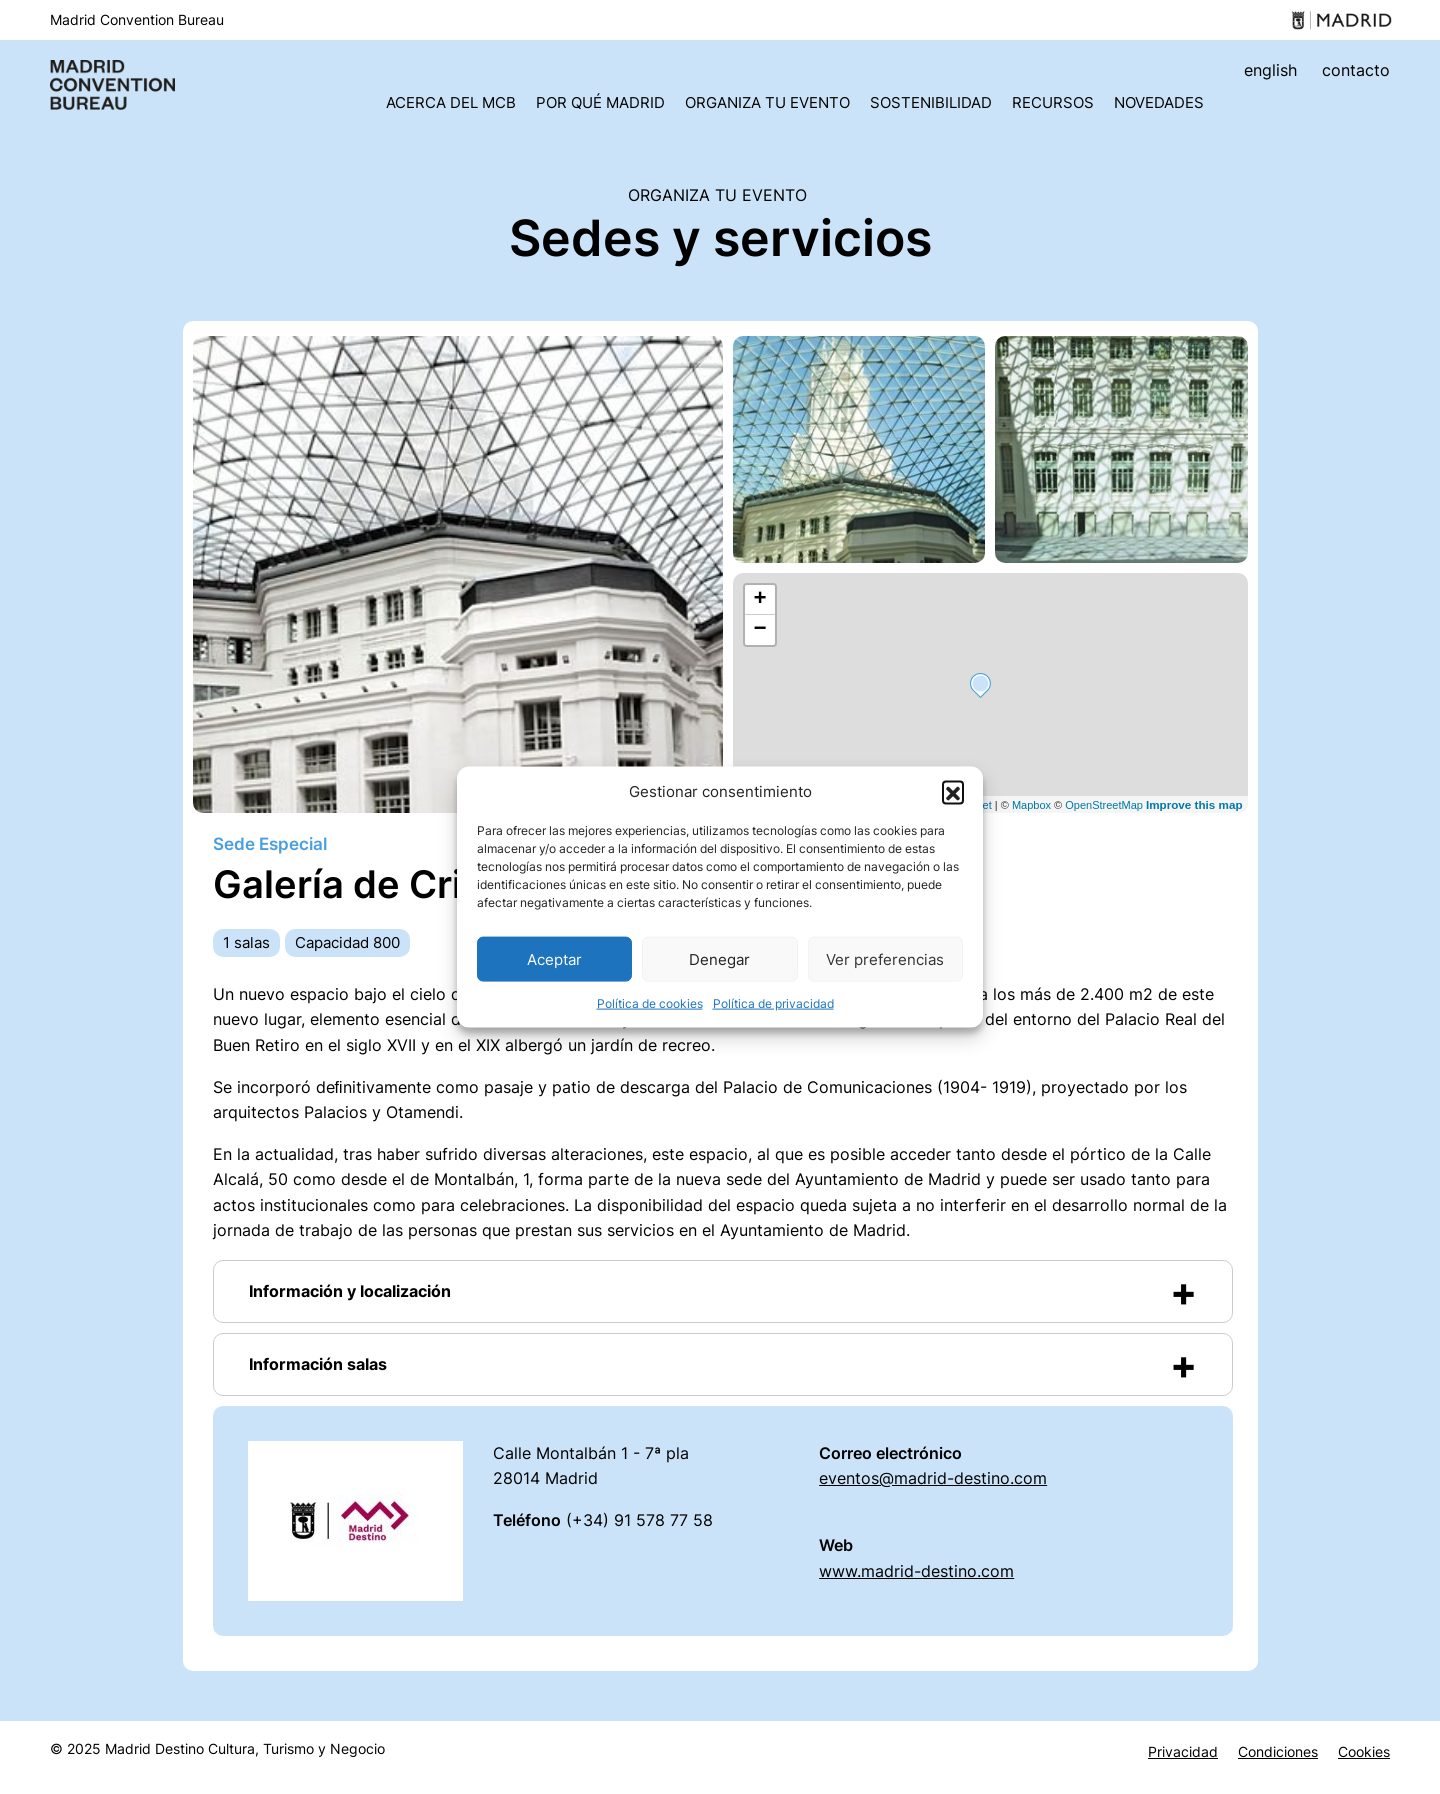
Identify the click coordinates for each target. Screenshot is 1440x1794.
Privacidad (1183, 1752)
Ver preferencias (885, 958)
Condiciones (1278, 1752)
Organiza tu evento (767, 102)
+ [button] (759, 600)
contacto (1356, 70)
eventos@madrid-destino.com (933, 1478)
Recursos (1053, 102)
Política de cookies (650, 1003)
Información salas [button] (318, 1364)
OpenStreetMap (1104, 805)
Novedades (1159, 102)
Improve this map (1194, 804)
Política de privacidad (773, 1003)
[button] (953, 792)
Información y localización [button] (350, 1291)
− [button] (759, 630)
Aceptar (554, 958)
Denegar (719, 958)
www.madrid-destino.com (916, 1571)
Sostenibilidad (931, 102)
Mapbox (1031, 805)
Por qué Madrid (600, 102)
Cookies (1364, 1752)
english (1270, 70)
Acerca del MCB (451, 102)
